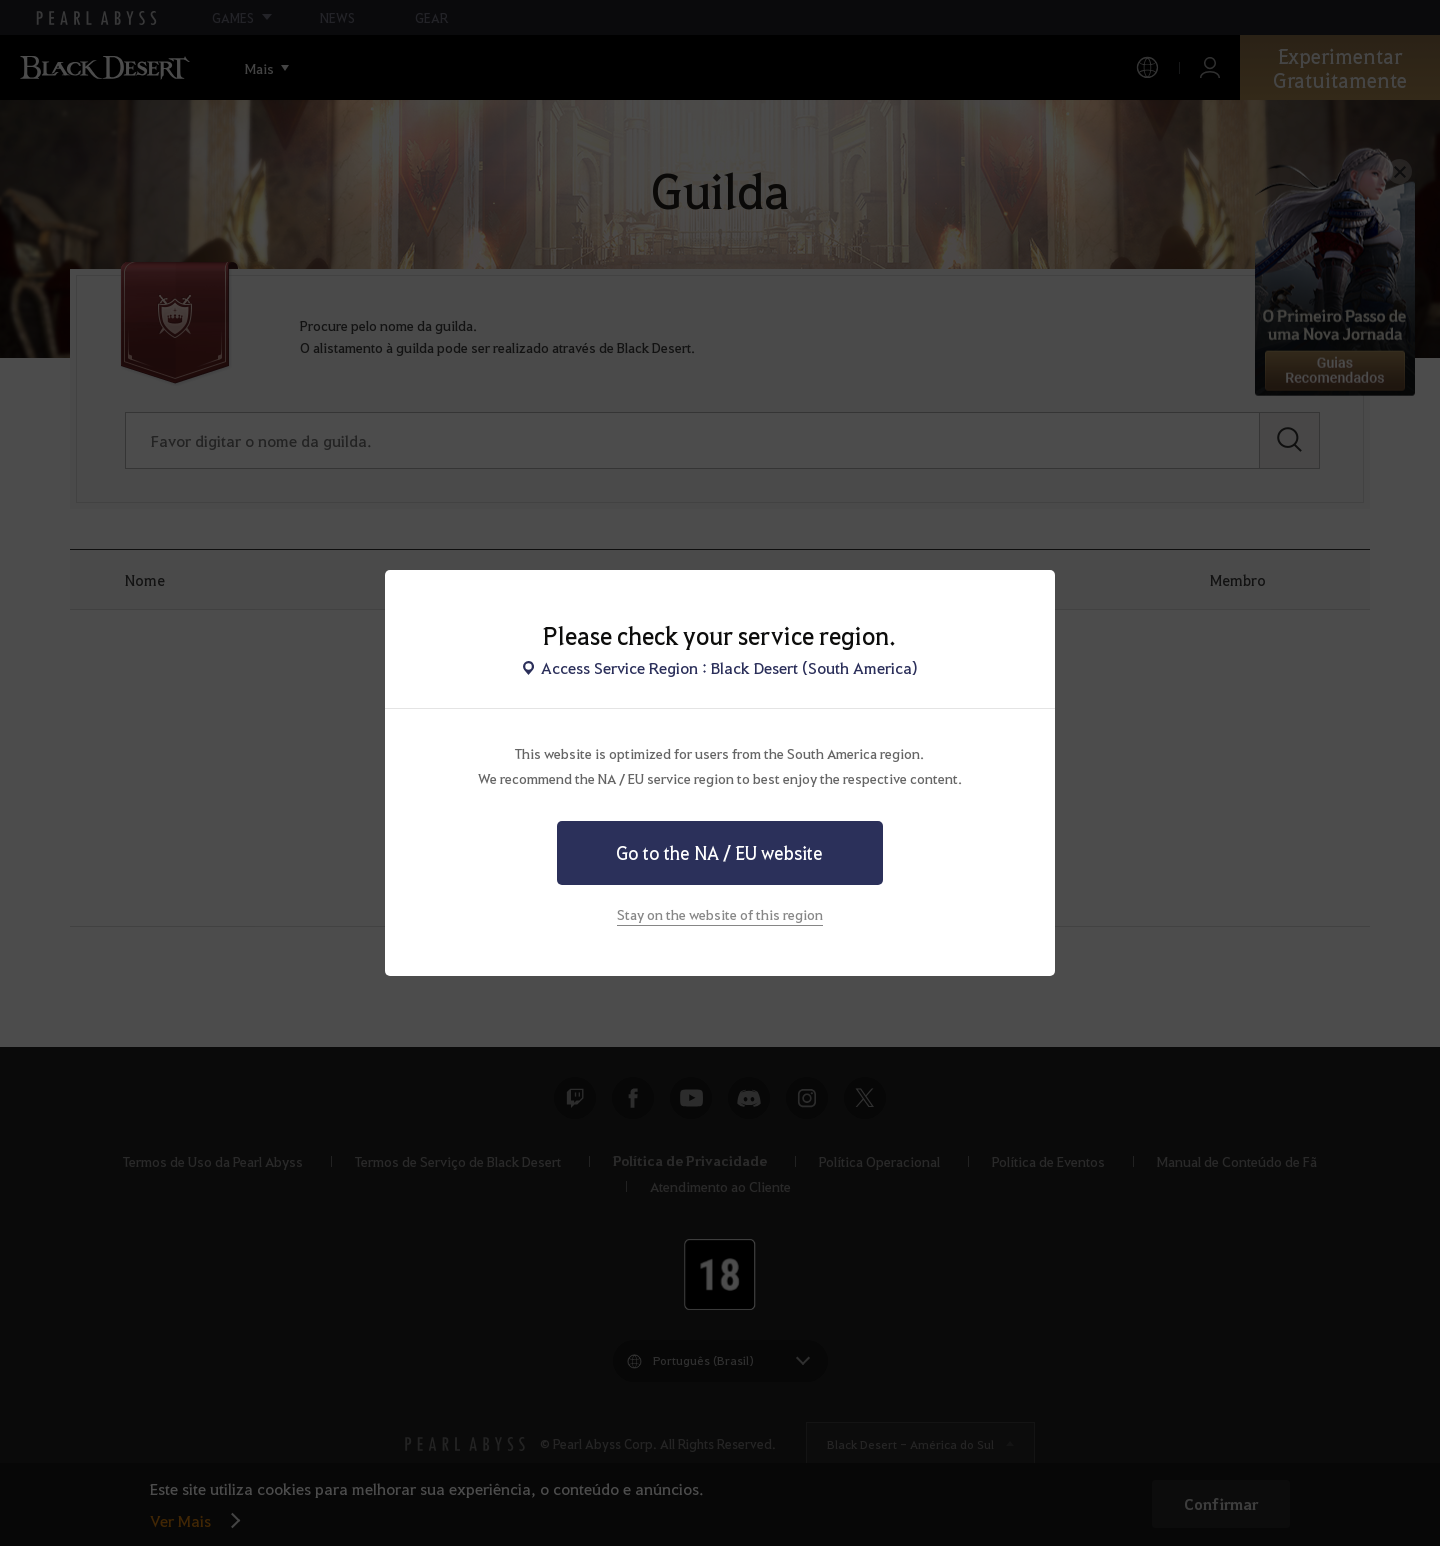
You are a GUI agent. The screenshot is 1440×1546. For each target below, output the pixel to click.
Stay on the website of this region (720, 914)
